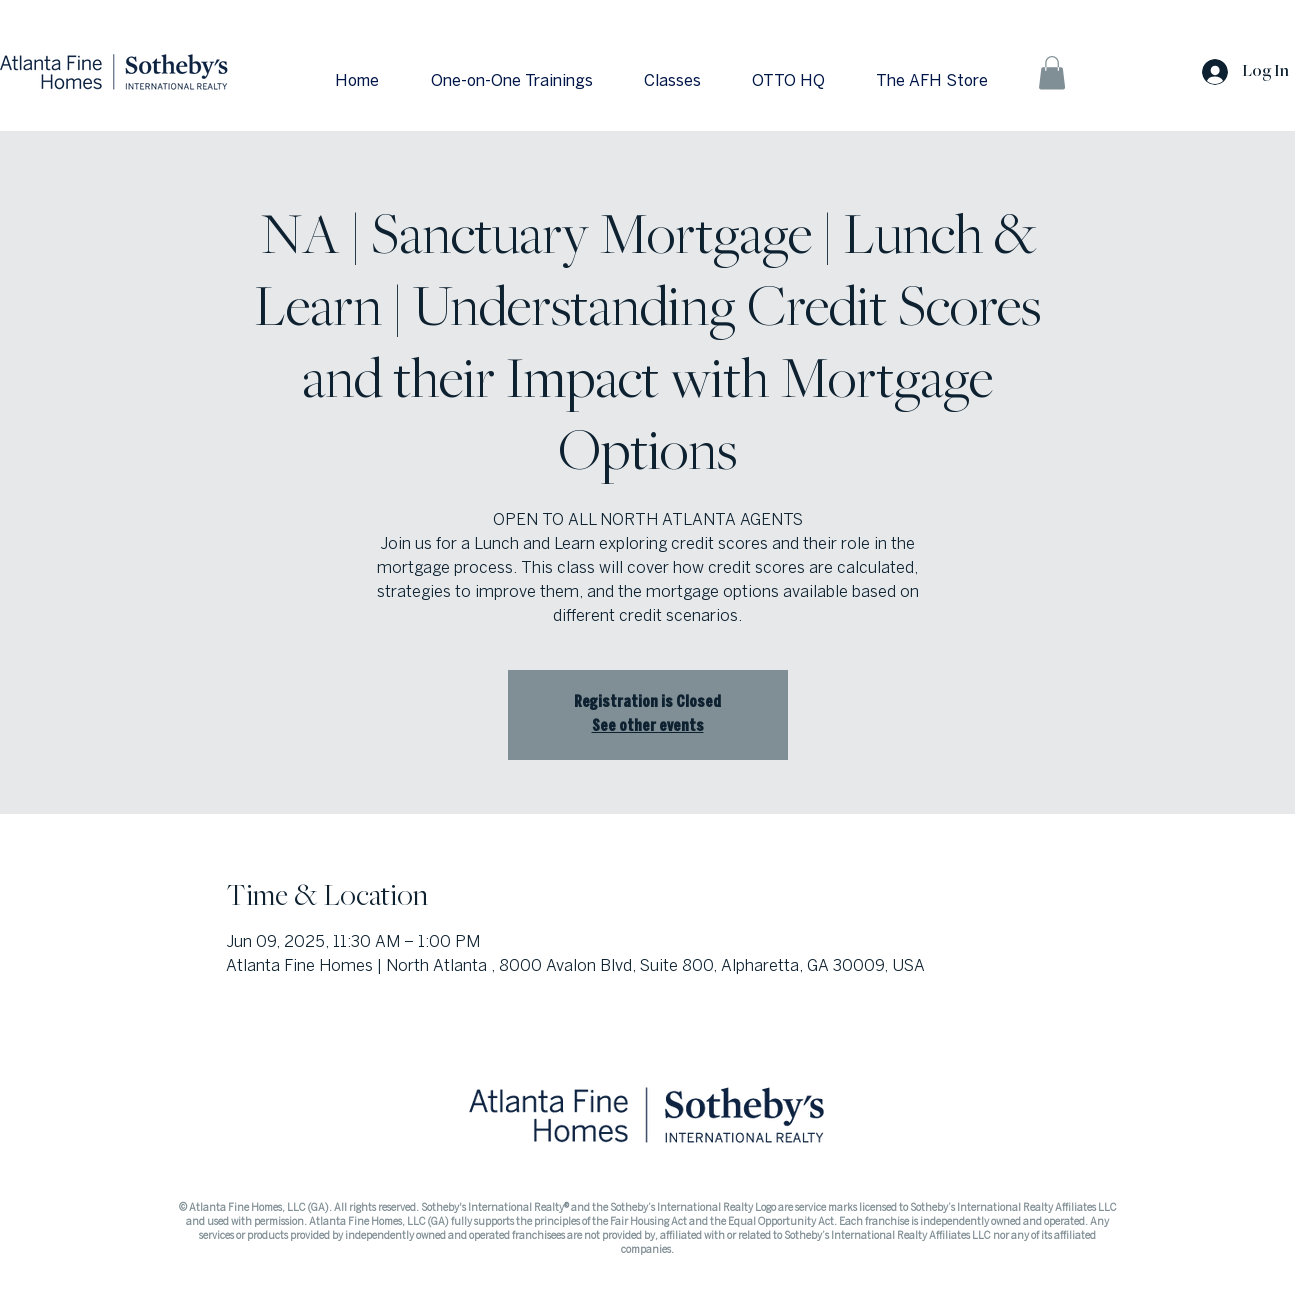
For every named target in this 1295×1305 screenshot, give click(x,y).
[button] (1052, 72)
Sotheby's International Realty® (496, 1208)
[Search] (1117, 66)
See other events (648, 726)
